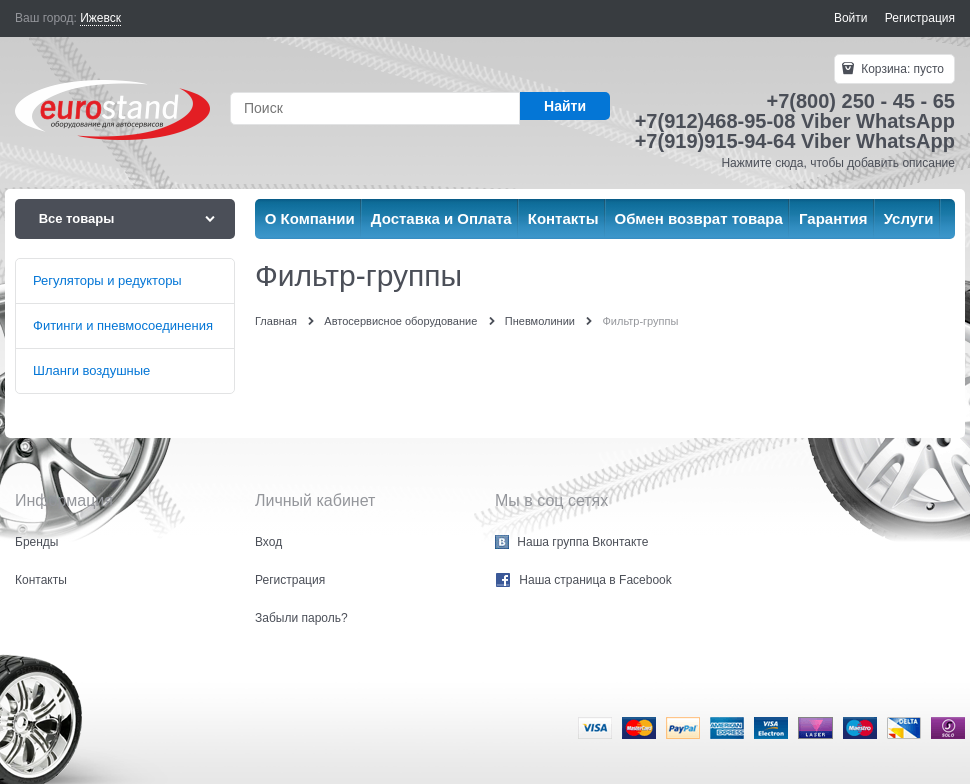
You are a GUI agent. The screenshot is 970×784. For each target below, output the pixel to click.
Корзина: (901, 69)
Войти (851, 18)
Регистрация (920, 18)
